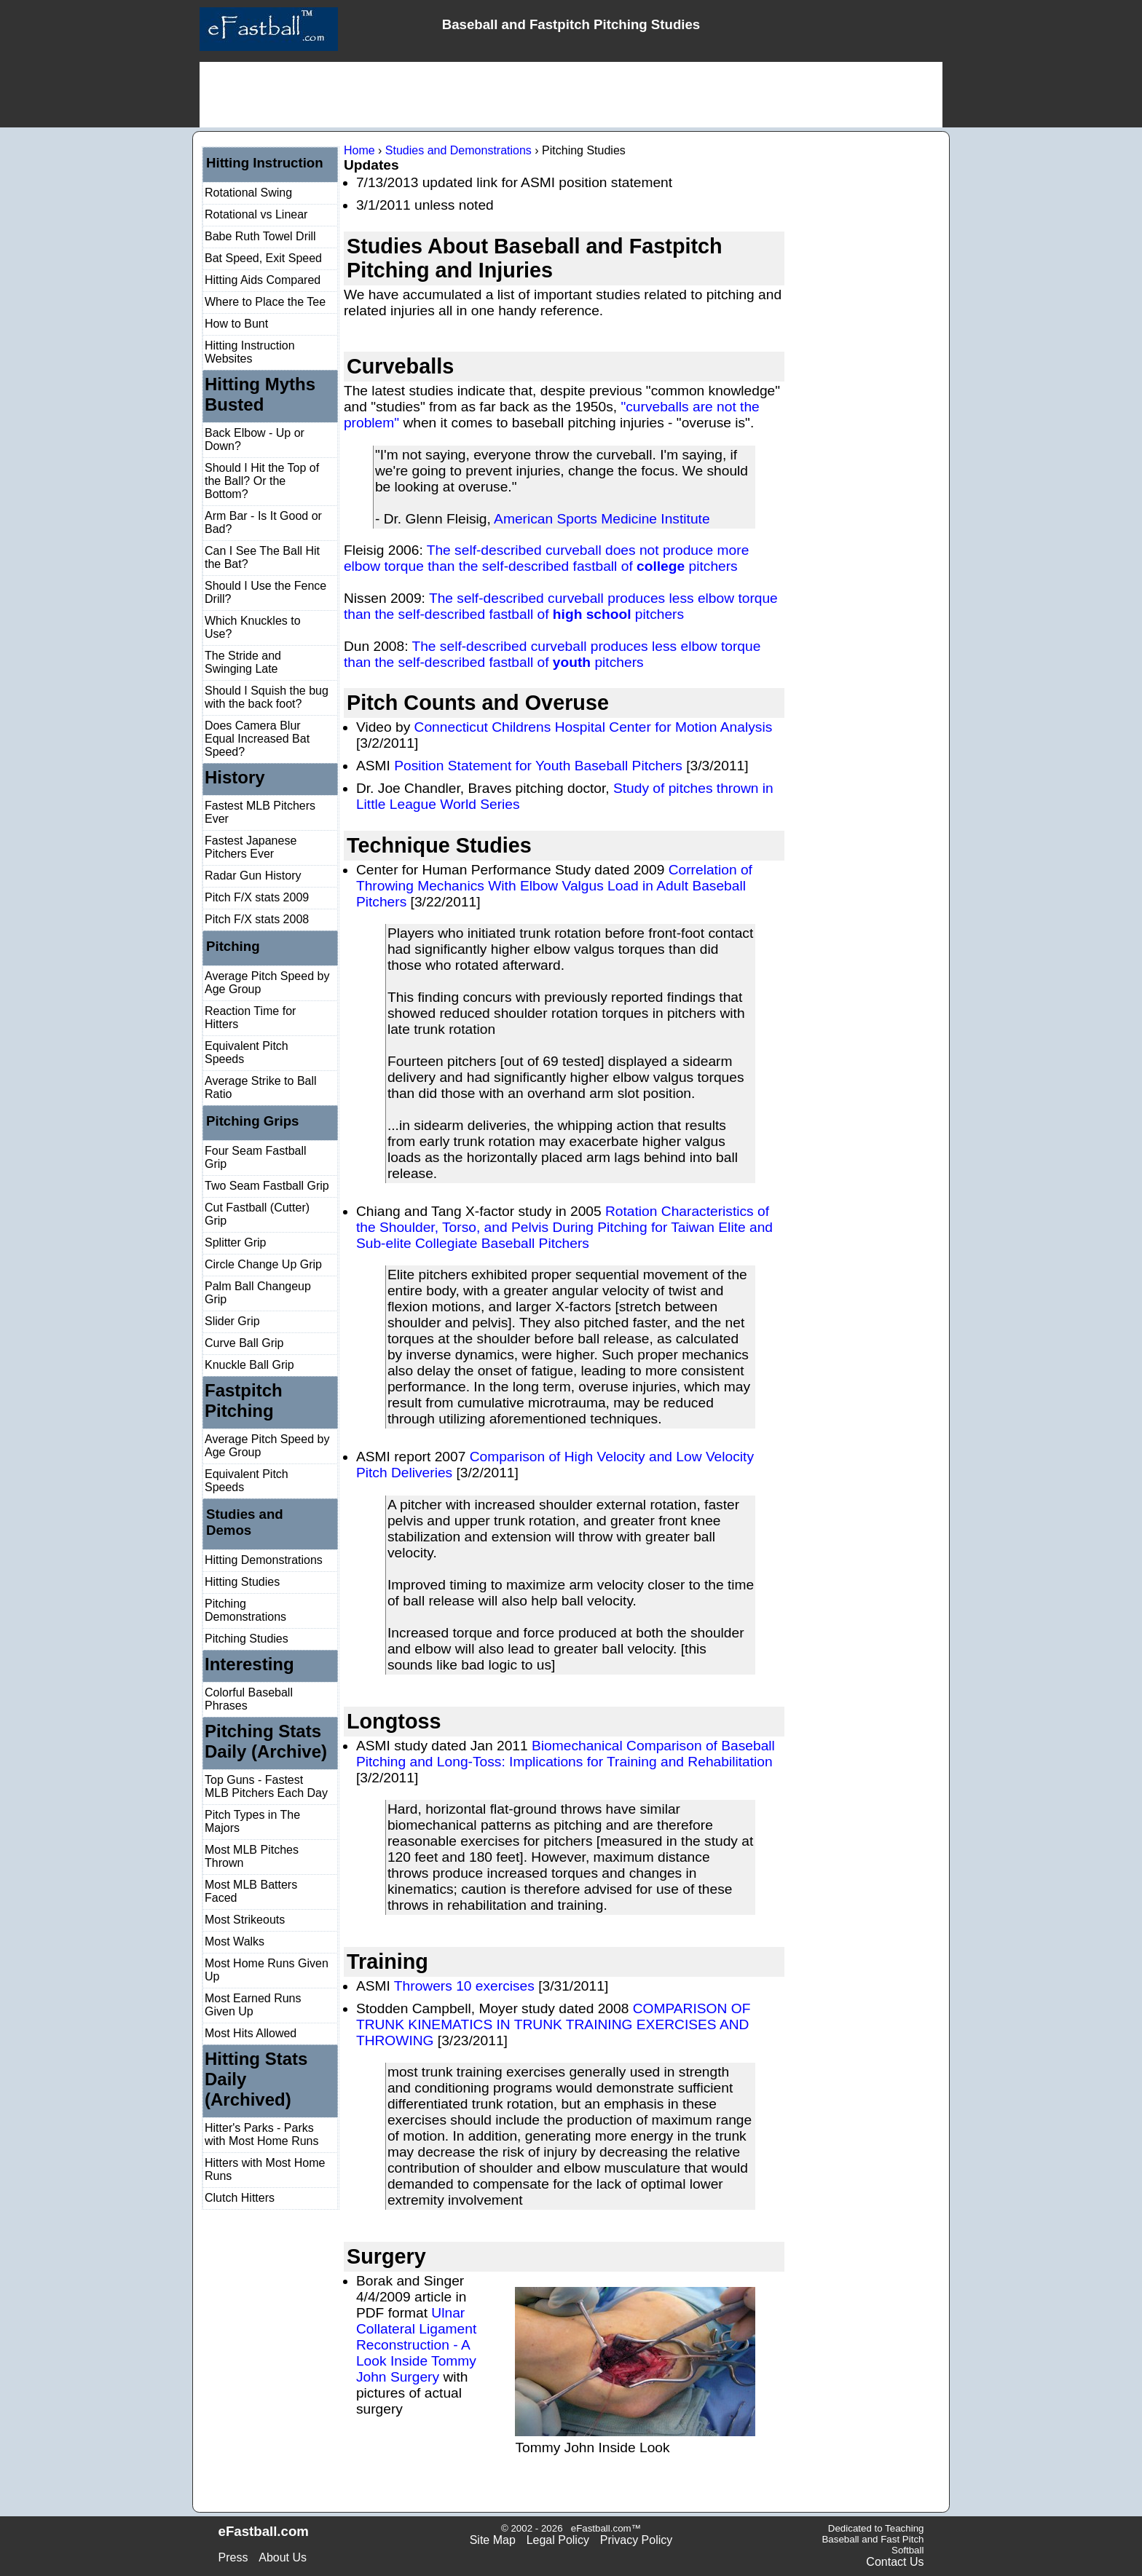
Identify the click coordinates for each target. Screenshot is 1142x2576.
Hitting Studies (242, 1582)
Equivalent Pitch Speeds (246, 1052)
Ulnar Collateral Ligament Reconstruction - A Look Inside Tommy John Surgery (416, 2345)
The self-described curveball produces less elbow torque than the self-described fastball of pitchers (561, 606)
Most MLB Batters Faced (251, 1891)
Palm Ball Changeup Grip (258, 1292)
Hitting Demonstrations (264, 1560)
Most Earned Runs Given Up (253, 2005)
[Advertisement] (571, 94)
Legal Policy (558, 2540)
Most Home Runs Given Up (266, 1970)
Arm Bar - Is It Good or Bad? (263, 522)
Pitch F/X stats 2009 (257, 897)
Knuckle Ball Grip (249, 1365)
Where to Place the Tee (265, 302)
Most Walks (234, 1941)
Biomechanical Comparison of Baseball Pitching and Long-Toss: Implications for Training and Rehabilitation (565, 1753)
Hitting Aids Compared (262, 280)
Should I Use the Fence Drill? (265, 592)
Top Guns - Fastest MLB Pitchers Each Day (266, 1786)
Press (233, 2557)
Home (359, 150)
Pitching (233, 946)
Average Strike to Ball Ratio (261, 1087)
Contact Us (895, 2562)
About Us (283, 2557)
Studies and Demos (244, 1522)
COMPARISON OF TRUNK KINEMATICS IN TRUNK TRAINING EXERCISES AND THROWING (553, 2024)
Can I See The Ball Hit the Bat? (262, 557)
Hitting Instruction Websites (250, 352)
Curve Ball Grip (244, 1343)
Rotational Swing (248, 192)
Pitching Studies (246, 1638)
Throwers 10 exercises (464, 1986)
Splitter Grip (235, 1242)
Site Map (493, 2540)
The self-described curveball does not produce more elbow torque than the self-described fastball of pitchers (546, 558)
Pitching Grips (252, 1121)
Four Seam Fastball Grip (256, 1157)
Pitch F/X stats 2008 (257, 919)
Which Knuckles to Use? (253, 627)
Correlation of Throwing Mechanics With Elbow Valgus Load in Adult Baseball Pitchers (554, 885)
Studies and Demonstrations (458, 150)
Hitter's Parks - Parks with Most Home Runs (262, 2134)
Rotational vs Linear (256, 214)
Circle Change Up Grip (263, 1264)
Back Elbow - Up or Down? (254, 439)
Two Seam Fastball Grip (267, 1186)
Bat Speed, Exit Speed (263, 258)
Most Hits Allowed (250, 2033)
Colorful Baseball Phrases (249, 1699)
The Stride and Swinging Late (243, 662)
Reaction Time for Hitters (250, 1017)
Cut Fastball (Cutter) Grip (257, 1214)
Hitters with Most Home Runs (265, 2169)
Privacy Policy (636, 2540)
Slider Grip (232, 1321)
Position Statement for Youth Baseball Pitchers (538, 765)
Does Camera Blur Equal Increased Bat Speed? (257, 738)
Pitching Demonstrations (245, 1610)
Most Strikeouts (245, 1919)
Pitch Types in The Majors (252, 1821)
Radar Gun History (253, 875)
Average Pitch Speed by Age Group (267, 982)
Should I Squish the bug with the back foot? (266, 697)
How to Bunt (236, 323)
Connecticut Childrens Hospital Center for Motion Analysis (593, 727)
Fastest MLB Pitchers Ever (260, 812)
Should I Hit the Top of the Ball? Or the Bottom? (262, 481)
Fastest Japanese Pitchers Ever (250, 847)
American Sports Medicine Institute (601, 518)
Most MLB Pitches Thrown (252, 1856)
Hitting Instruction (264, 162)
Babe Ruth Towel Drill (260, 236)
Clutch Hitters (240, 2198)
